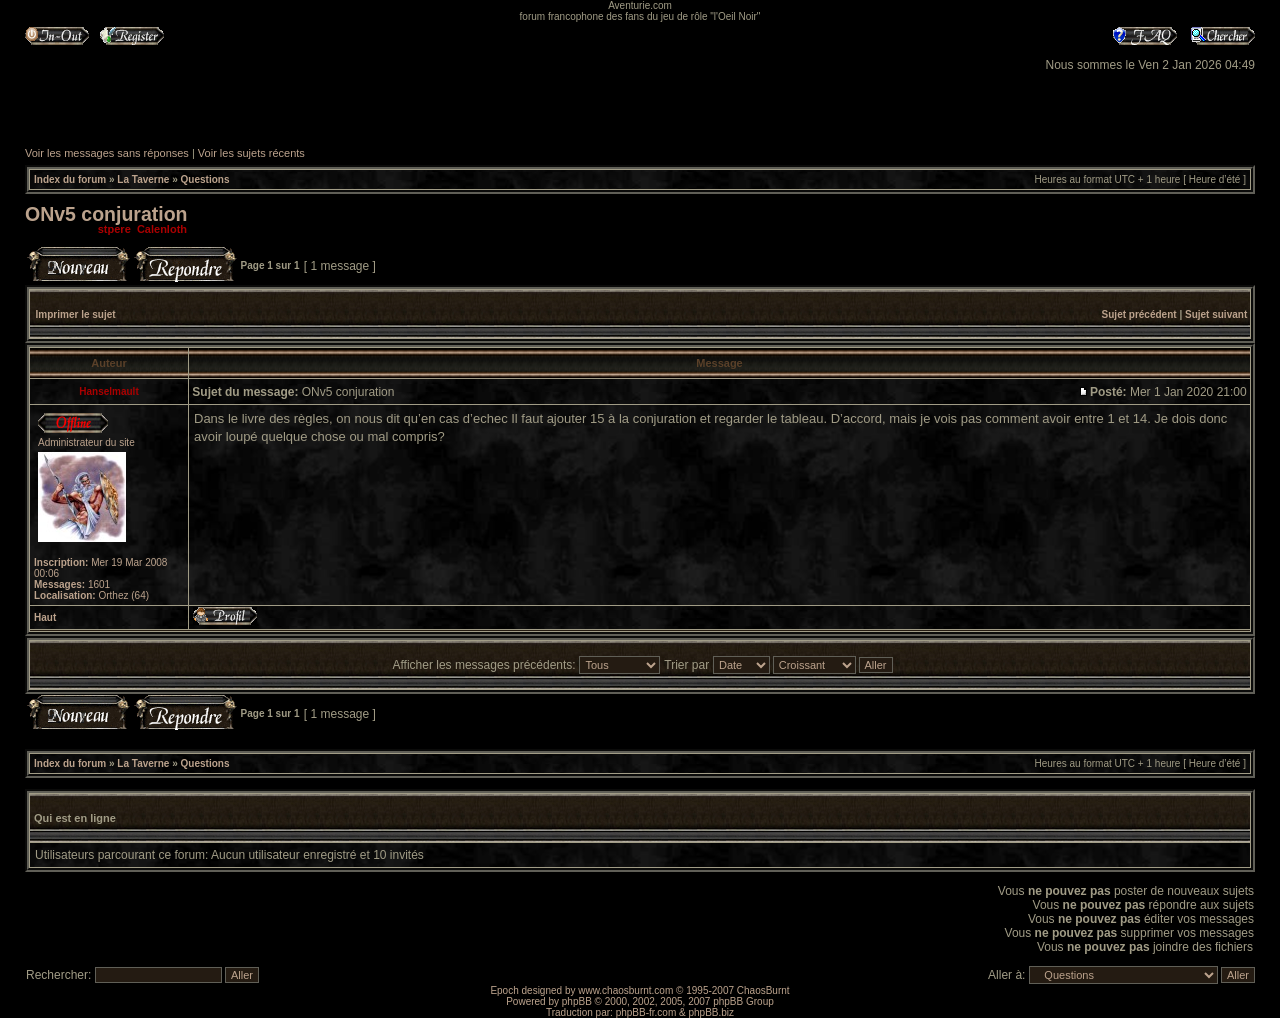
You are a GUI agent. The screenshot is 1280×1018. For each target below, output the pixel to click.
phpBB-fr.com (646, 1012)
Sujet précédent (1139, 314)
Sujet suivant (1216, 314)
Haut (45, 617)
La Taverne (143, 179)
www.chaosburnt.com (625, 990)
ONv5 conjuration (106, 214)
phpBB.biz (711, 1012)
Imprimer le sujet (76, 314)
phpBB (577, 1001)
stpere (114, 229)
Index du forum (70, 179)
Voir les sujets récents (251, 153)
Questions (205, 179)
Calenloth (162, 229)
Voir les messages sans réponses (107, 153)
